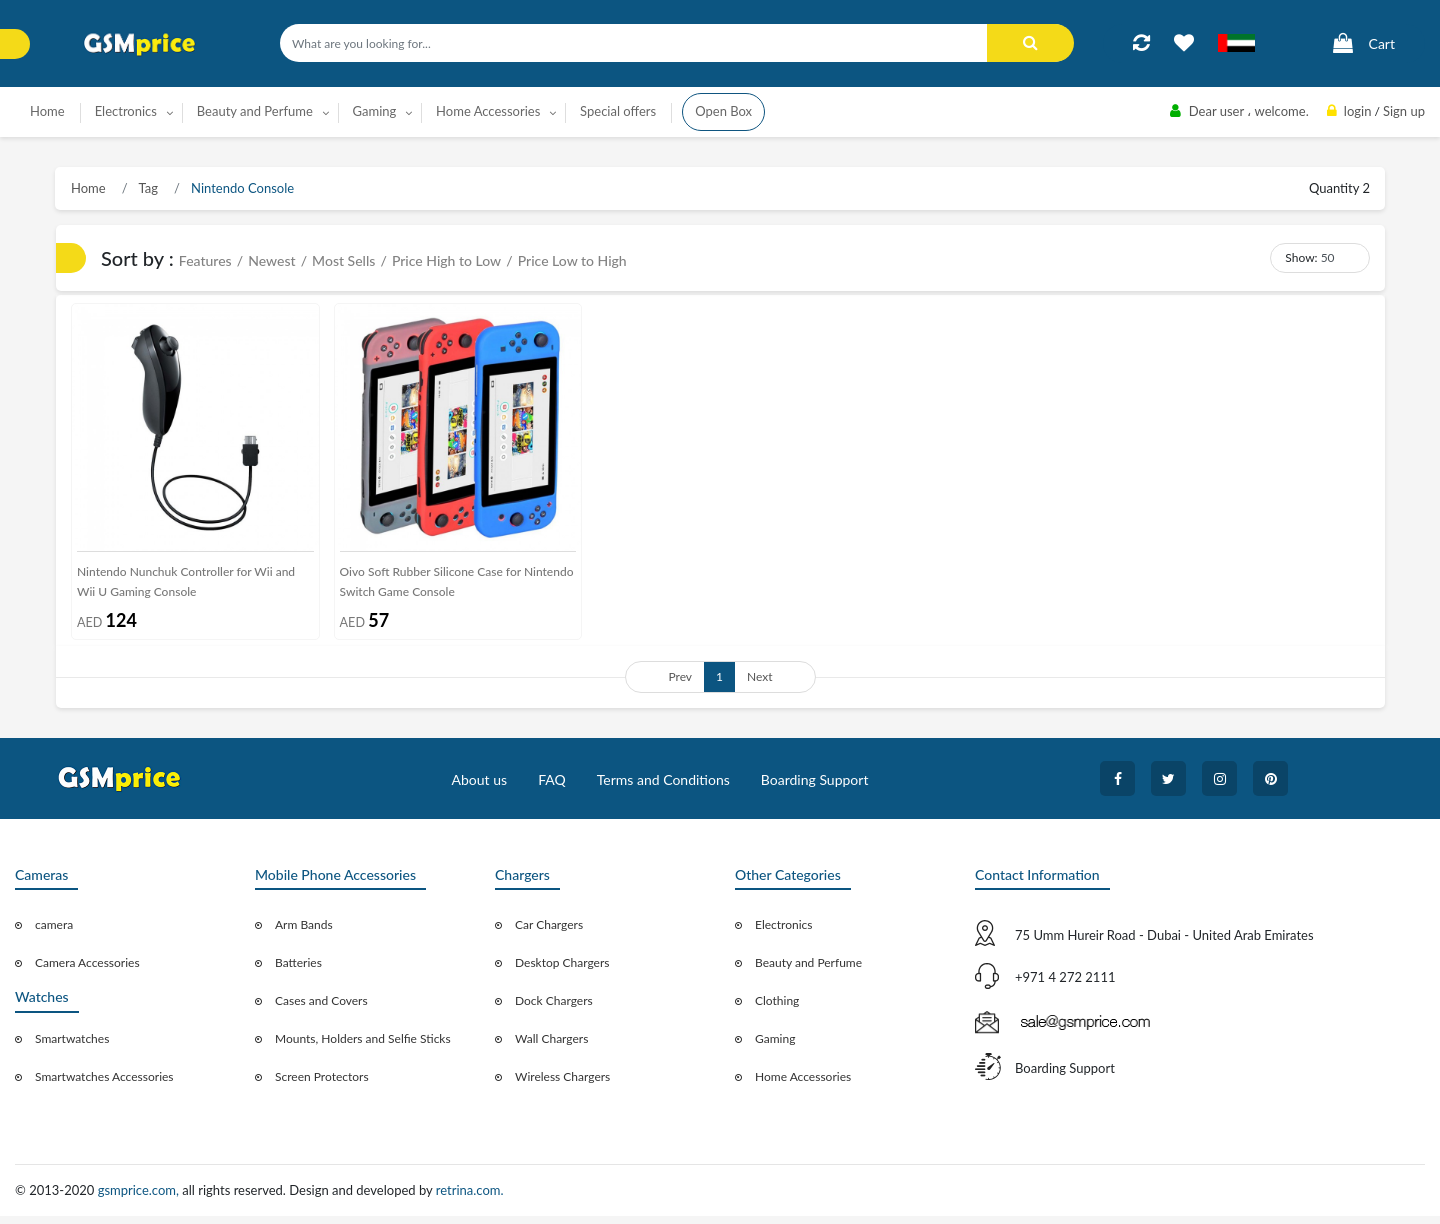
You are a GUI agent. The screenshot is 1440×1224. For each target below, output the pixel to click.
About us (480, 787)
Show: (1301, 257)
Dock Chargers (554, 1008)
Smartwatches (72, 1046)
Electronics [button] (126, 111)
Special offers (618, 111)
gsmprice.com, (140, 1198)
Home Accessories (803, 1084)
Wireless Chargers (562, 1084)
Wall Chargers (551, 1046)
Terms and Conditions (663, 787)
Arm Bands (304, 932)
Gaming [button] (375, 111)
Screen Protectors (322, 1084)
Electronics (784, 932)
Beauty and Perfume (808, 970)
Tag (147, 188)
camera (54, 932)
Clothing (777, 1008)
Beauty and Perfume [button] (255, 111)
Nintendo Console (241, 188)
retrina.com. (470, 1198)
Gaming (775, 1046)
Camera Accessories (87, 970)
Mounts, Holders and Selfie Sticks (363, 1046)
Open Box (723, 111)
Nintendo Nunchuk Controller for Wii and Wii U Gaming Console (186, 588)
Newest (271, 260)
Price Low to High (572, 260)
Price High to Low (446, 260)
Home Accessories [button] (488, 111)
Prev (680, 684)
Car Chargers (549, 932)
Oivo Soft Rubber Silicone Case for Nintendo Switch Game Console (457, 588)
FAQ (552, 787)
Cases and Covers (321, 1008)
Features (205, 260)
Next (760, 684)
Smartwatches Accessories (104, 1084)
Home (47, 111)
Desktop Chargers (562, 970)
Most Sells (343, 260)
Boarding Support (815, 787)
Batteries (298, 970)
